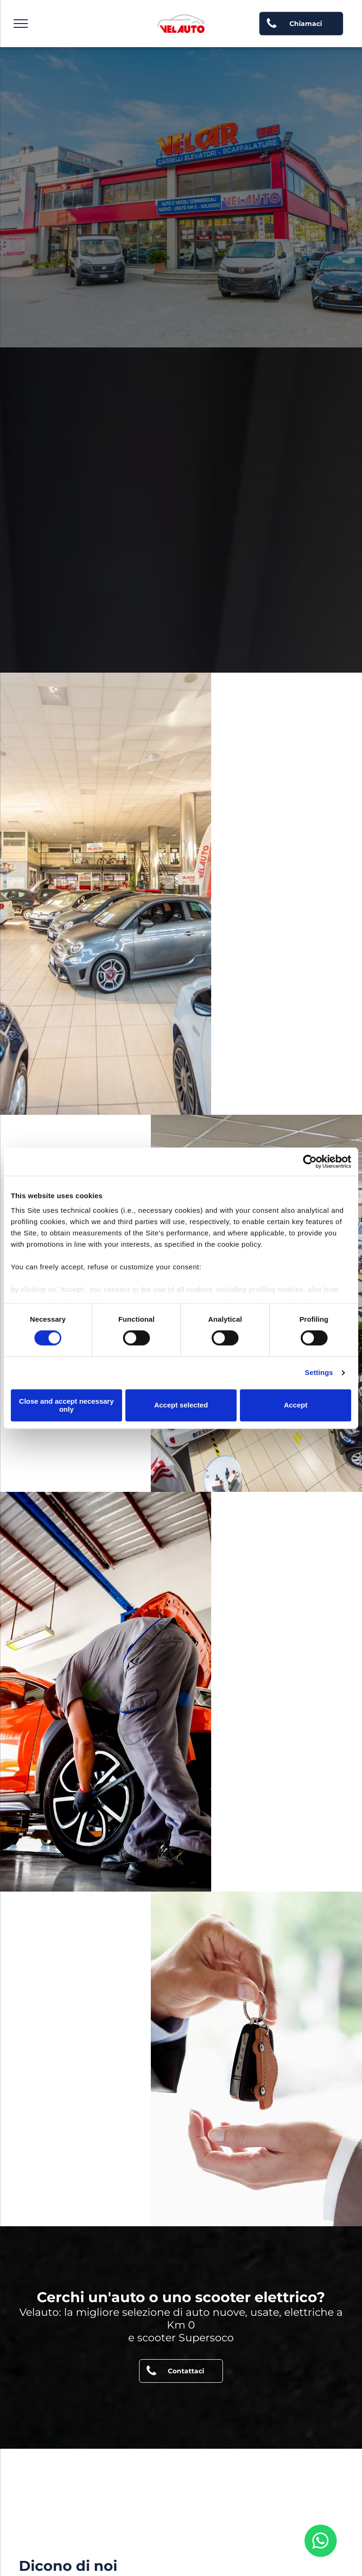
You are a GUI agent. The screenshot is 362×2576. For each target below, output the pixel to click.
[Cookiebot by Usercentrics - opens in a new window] (310, 1161)
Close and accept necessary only (66, 1405)
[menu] (20, 23)
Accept (295, 1405)
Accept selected (181, 1405)
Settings (319, 1373)
